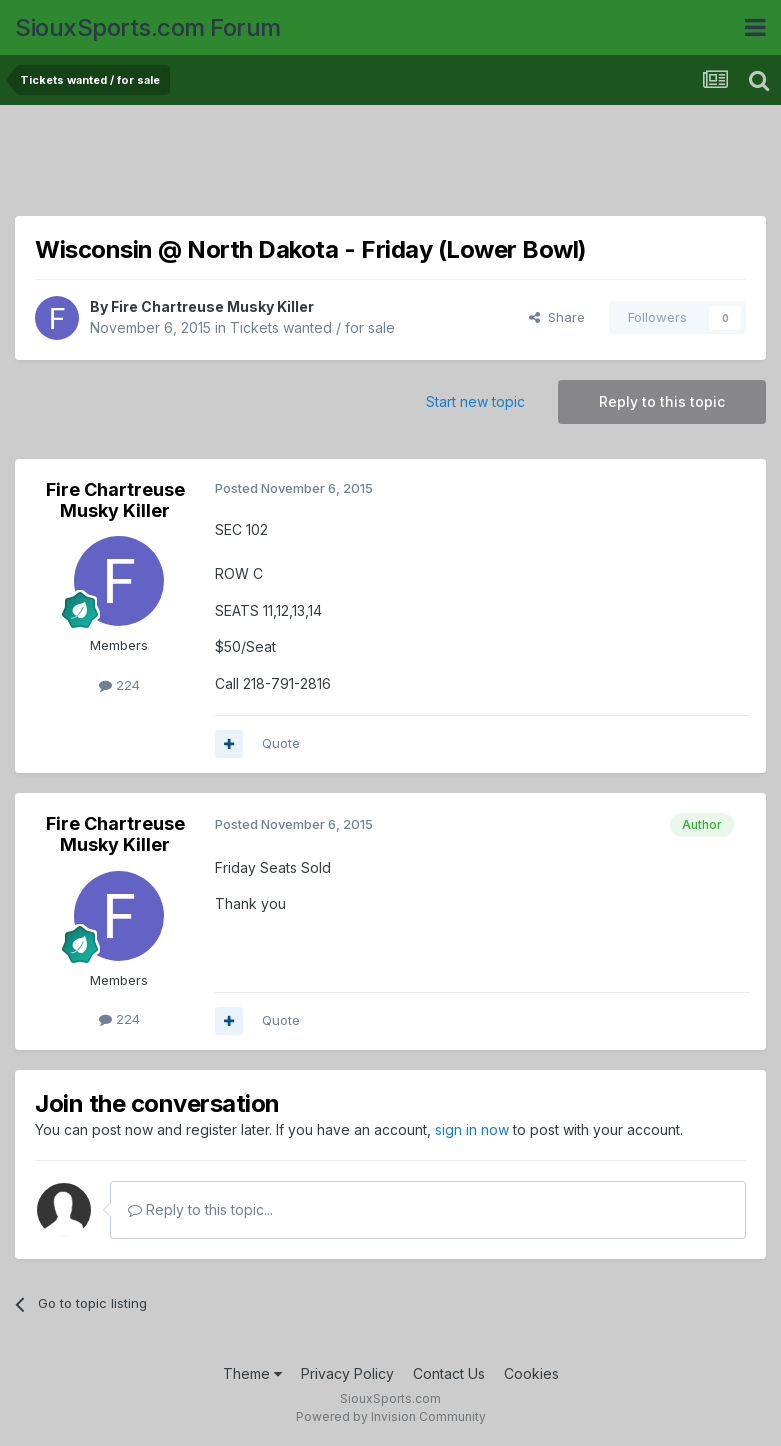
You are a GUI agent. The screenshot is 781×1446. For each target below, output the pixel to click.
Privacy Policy (347, 1373)
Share (557, 317)
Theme (252, 1373)
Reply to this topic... (200, 1209)
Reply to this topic (662, 401)
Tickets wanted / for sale (312, 327)
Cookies (531, 1373)
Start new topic (475, 401)
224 (119, 685)
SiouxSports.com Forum (148, 27)
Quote (281, 743)
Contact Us (449, 1373)
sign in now (472, 1129)
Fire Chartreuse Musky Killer (212, 306)
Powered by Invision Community (391, 1416)
